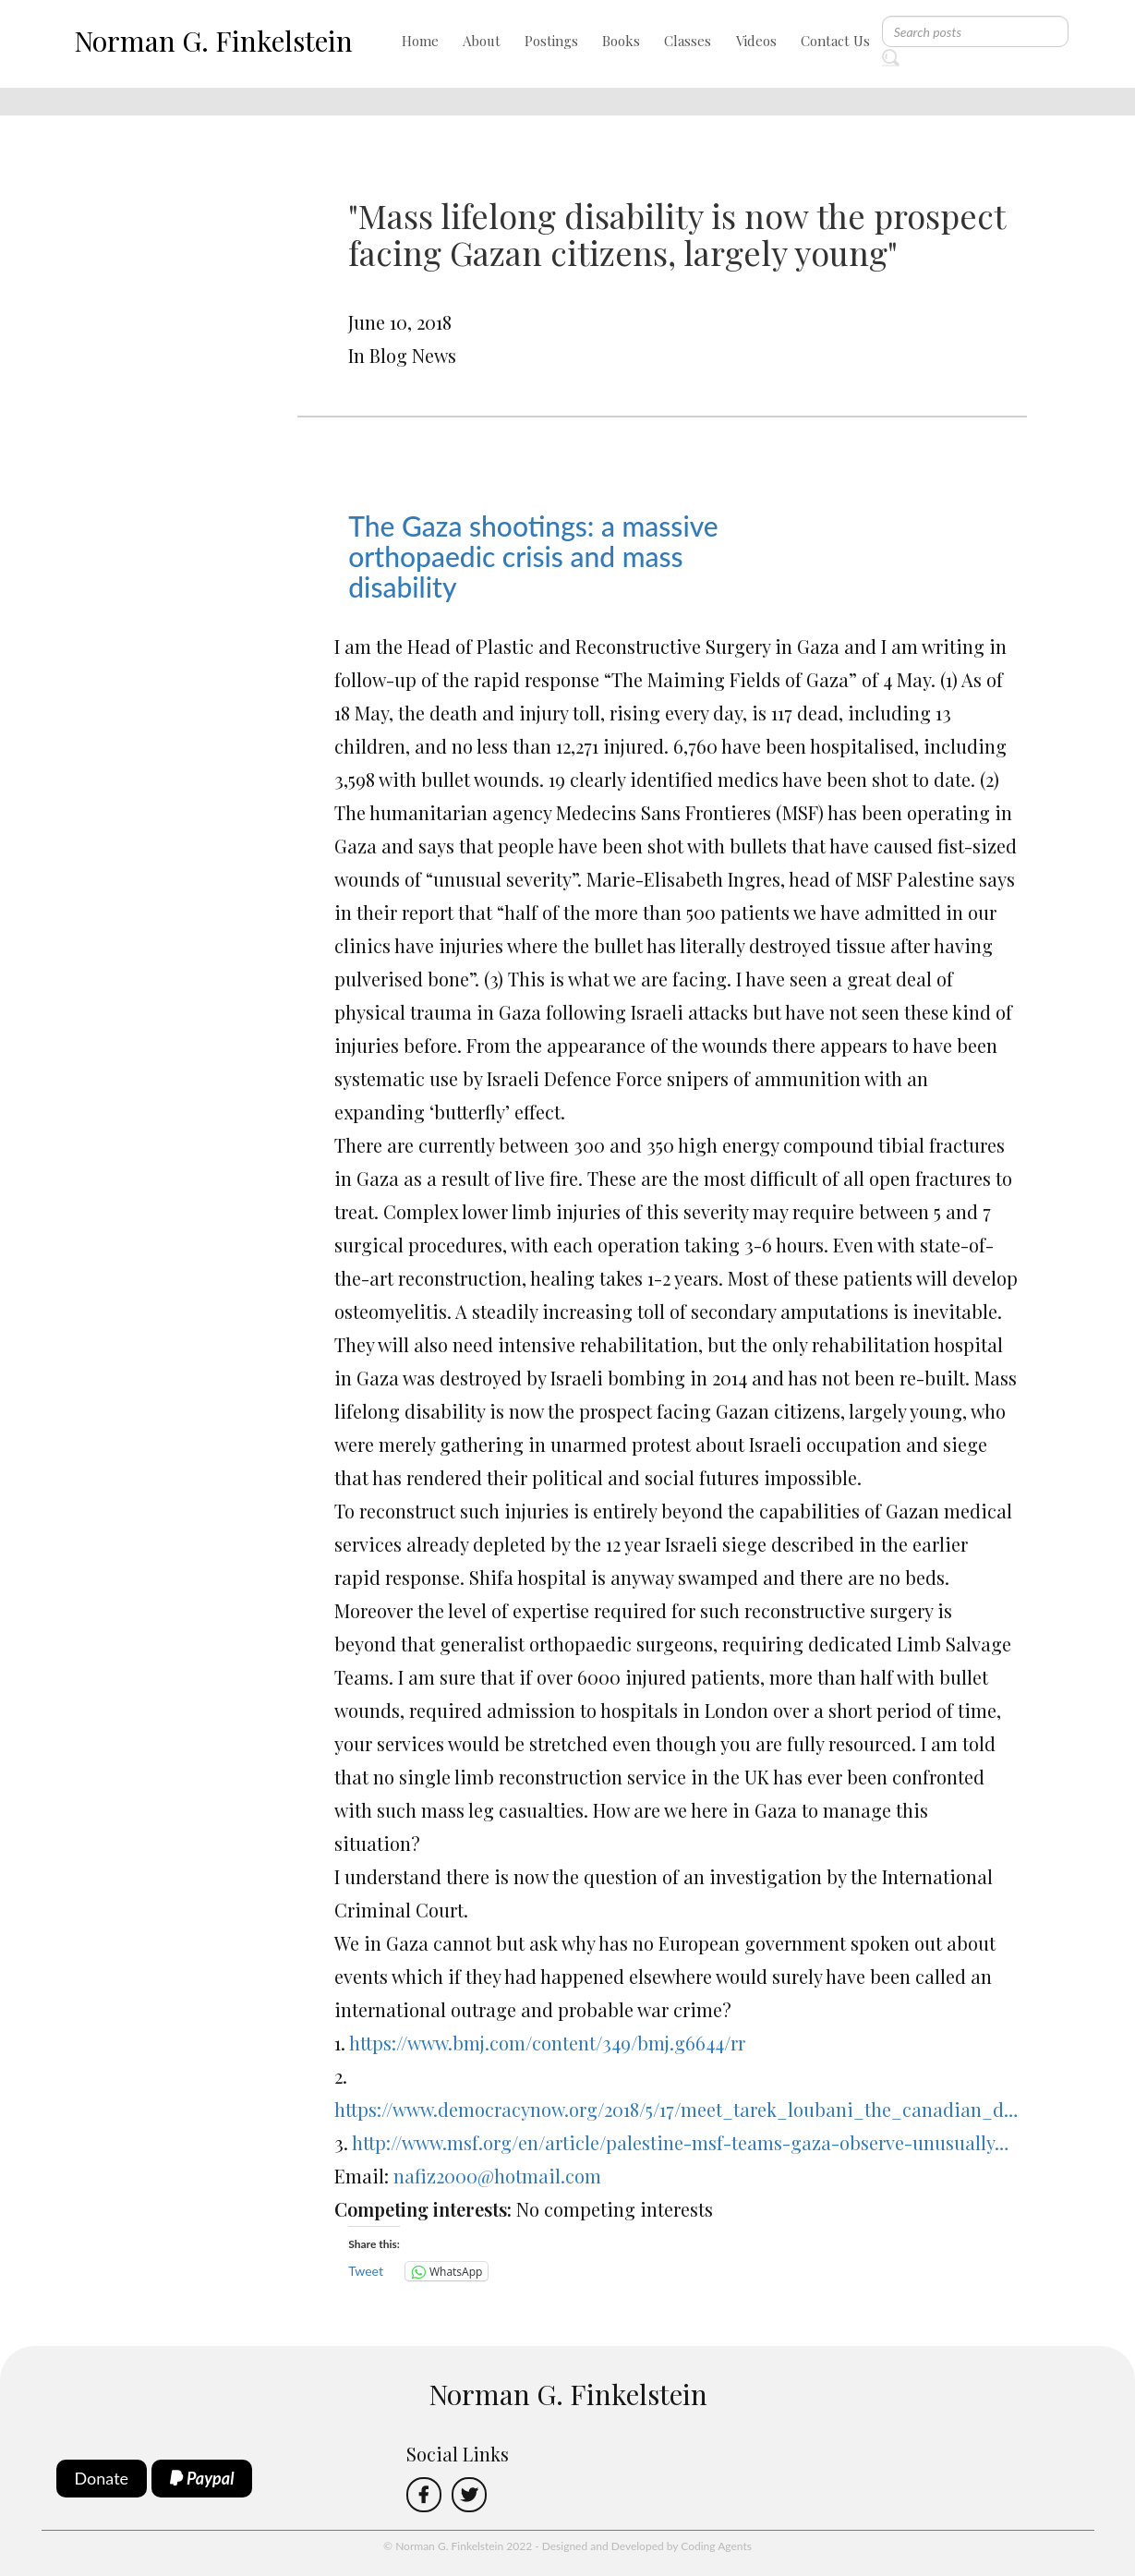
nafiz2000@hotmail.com (497, 2175)
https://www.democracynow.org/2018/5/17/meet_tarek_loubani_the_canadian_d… (676, 2109)
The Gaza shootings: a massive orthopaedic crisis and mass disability (533, 556)
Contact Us (835, 40)
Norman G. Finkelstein (213, 40)
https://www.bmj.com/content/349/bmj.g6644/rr (547, 2042)
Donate (102, 2478)
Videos (756, 40)
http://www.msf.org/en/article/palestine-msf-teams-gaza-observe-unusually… (680, 2142)
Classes (687, 40)
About (482, 40)
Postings (551, 40)
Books (621, 40)
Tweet (365, 2271)
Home (420, 40)
